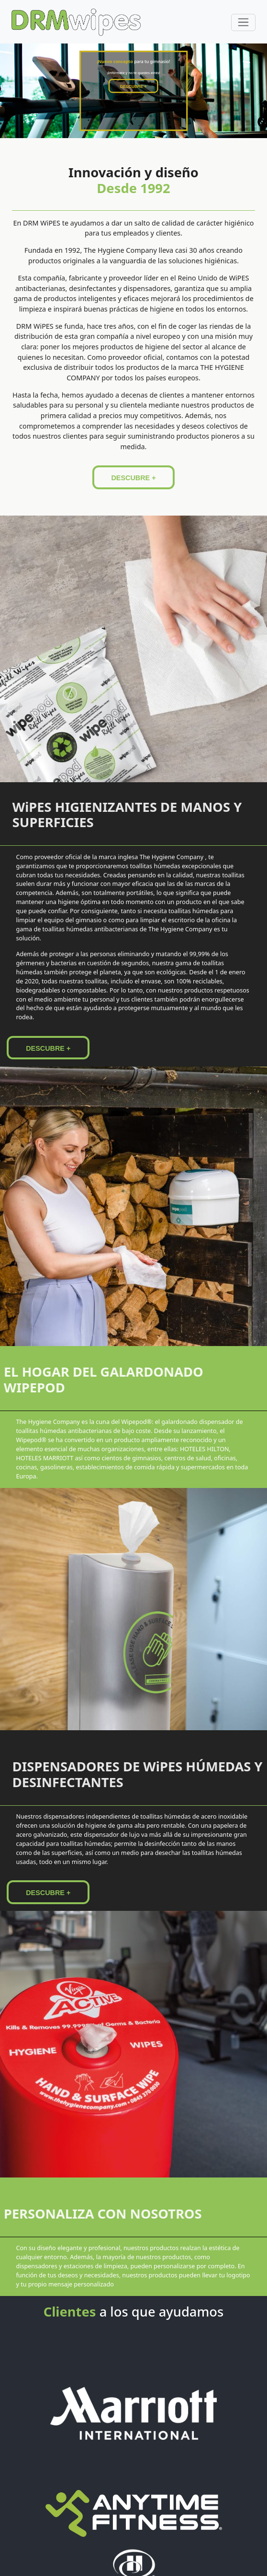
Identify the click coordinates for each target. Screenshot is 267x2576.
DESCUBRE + (133, 88)
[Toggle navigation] (243, 22)
